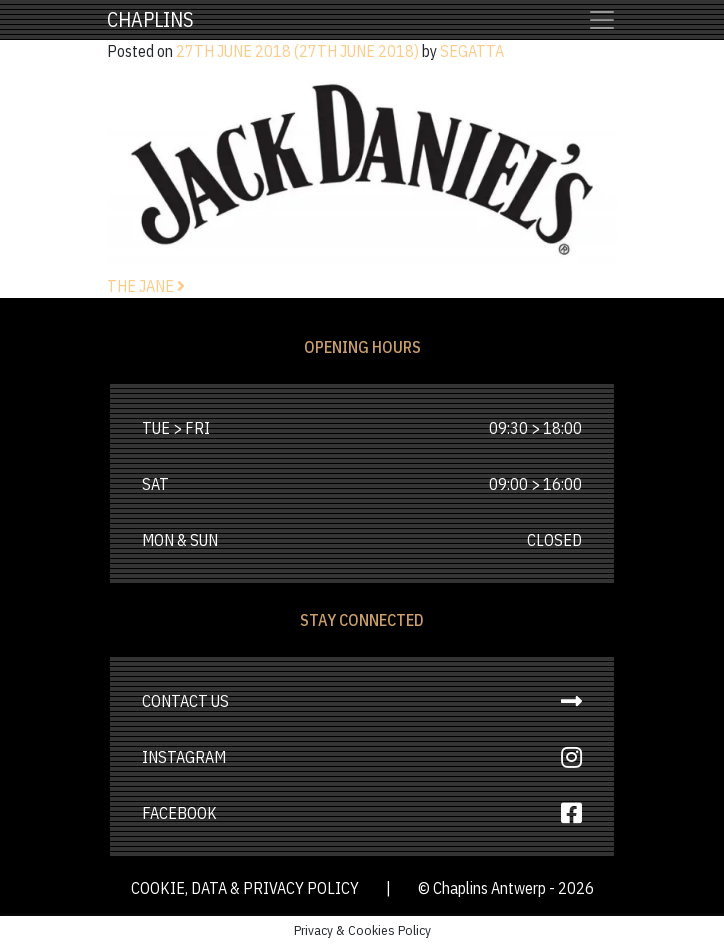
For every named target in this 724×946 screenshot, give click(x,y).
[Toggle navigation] (602, 20)
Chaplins (150, 19)
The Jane (146, 286)
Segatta (472, 51)
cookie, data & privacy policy (246, 888)
